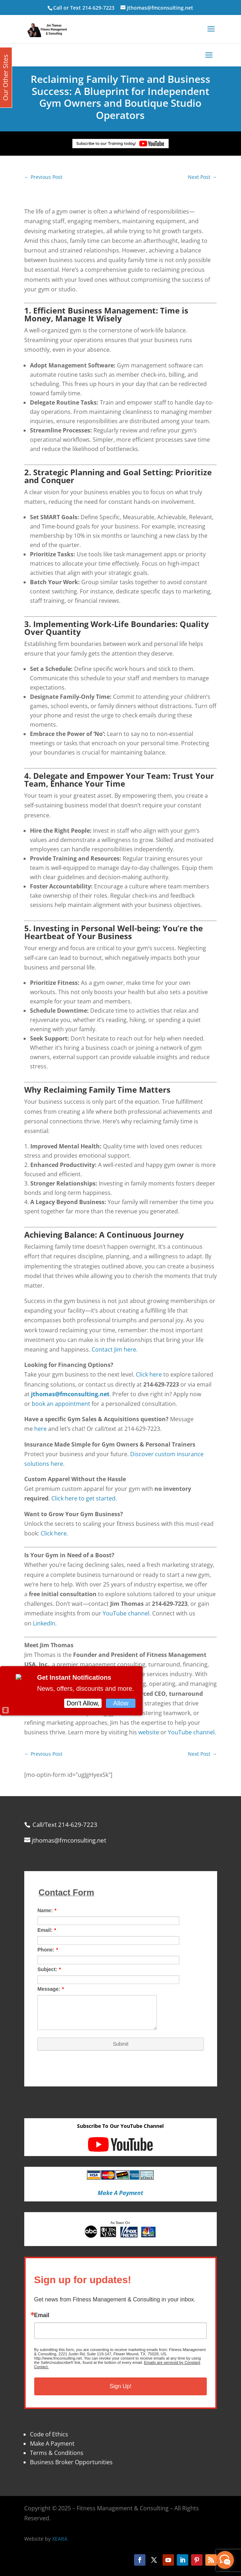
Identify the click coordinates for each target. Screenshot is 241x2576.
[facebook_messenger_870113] (225, 2560)
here (40, 1429)
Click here (149, 1374)
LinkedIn (44, 1623)
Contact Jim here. (115, 1349)
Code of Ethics (49, 2434)
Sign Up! (120, 2386)
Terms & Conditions (56, 2453)
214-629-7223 (98, 7)
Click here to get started (83, 1498)
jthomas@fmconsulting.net (70, 1394)
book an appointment (61, 1404)
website (148, 1732)
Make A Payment (52, 2443)
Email (42, 2315)
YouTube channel (126, 1613)
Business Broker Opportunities (71, 2462)
